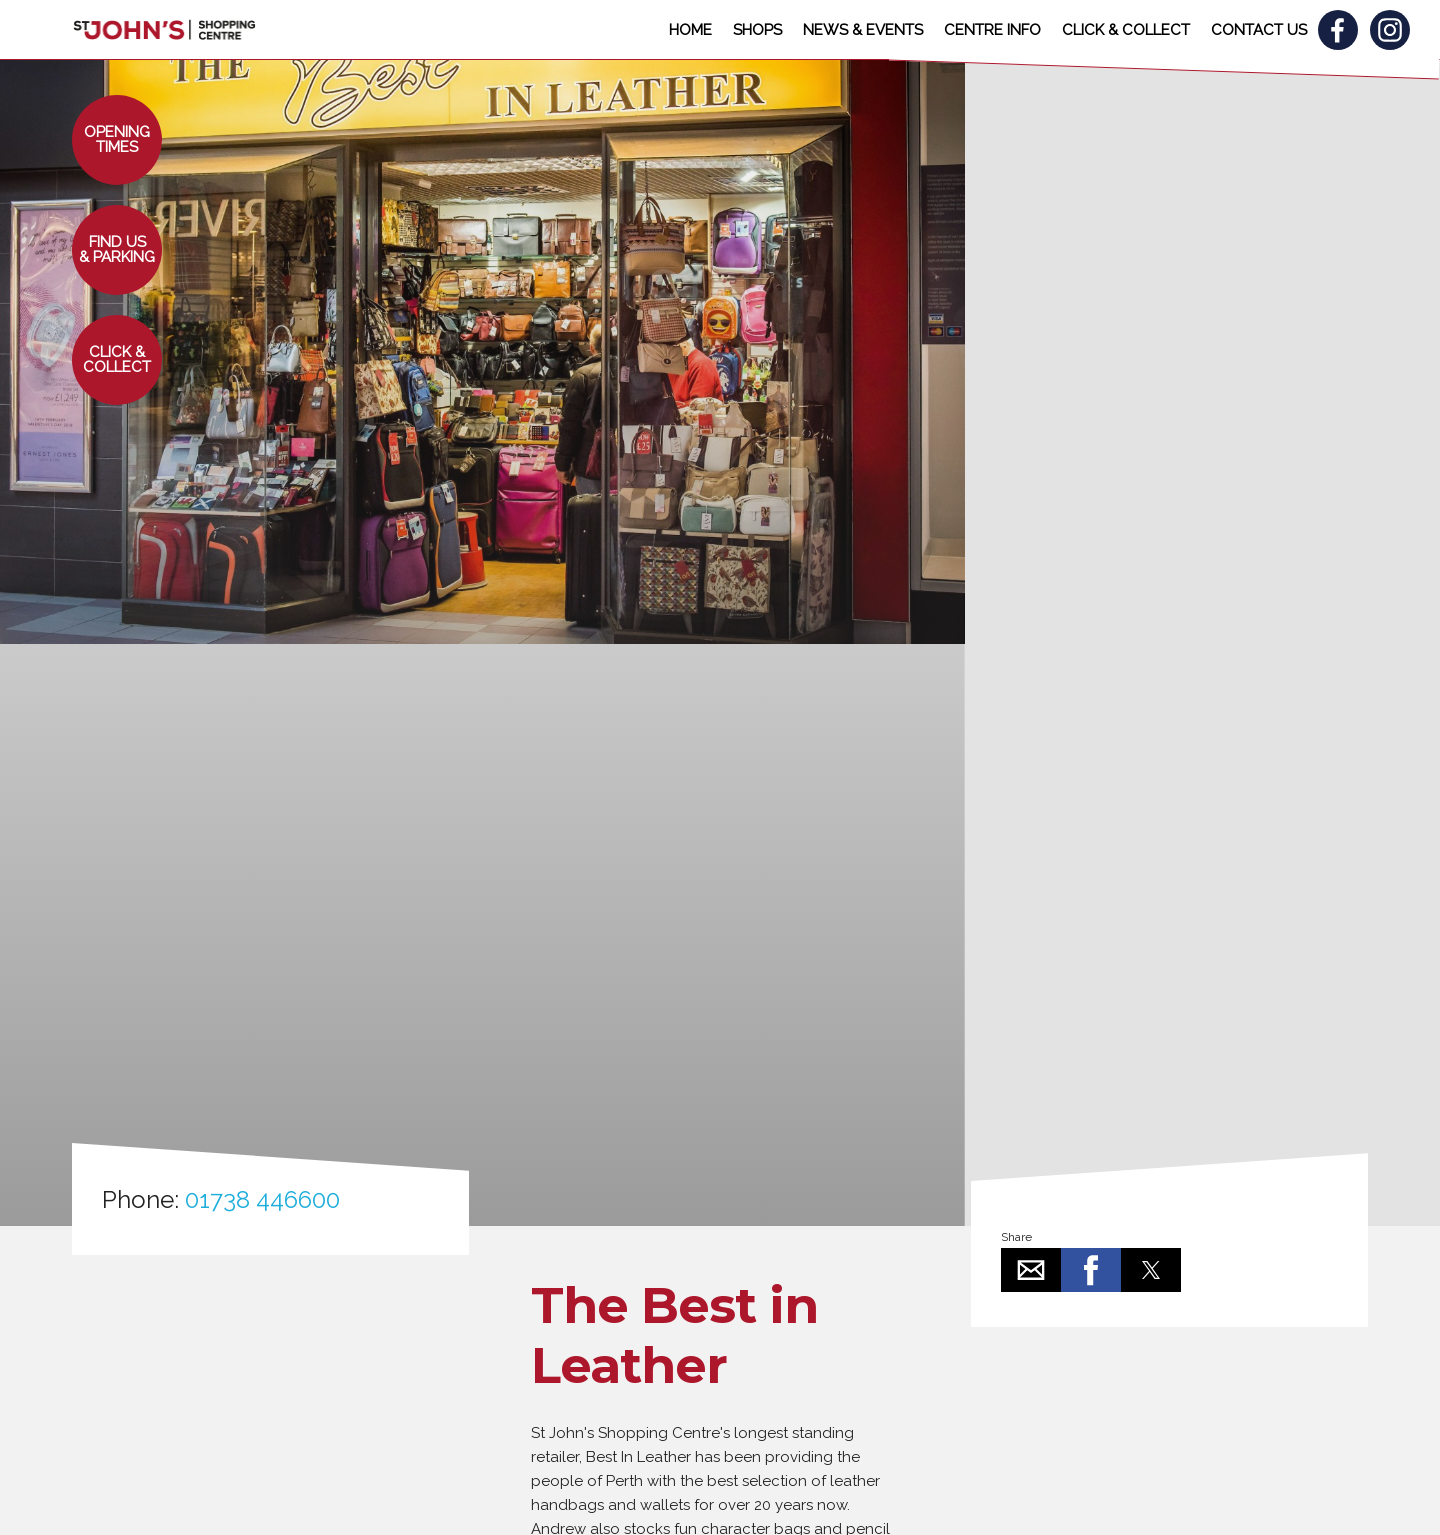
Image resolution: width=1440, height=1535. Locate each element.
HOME (690, 30)
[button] (117, 140)
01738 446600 (262, 1199)
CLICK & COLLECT (1126, 30)
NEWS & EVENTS (863, 30)
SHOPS (757, 30)
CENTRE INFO (992, 30)
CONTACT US (1259, 30)
